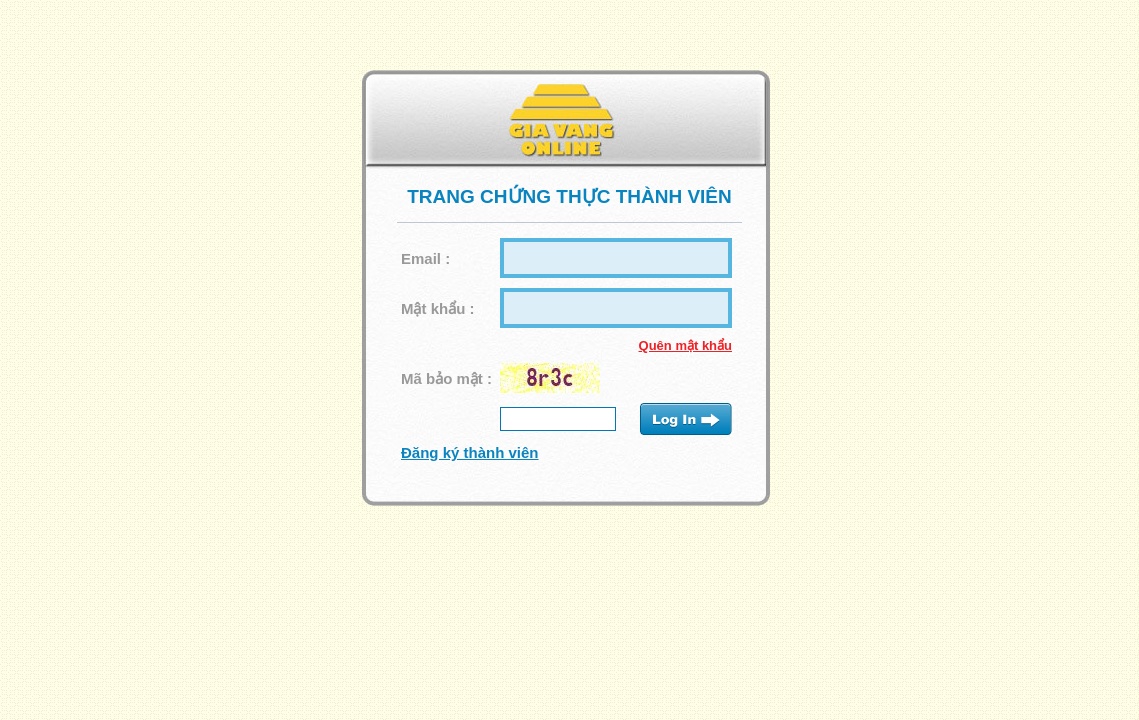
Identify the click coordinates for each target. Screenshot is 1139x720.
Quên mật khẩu (685, 345)
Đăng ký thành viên (470, 452)
